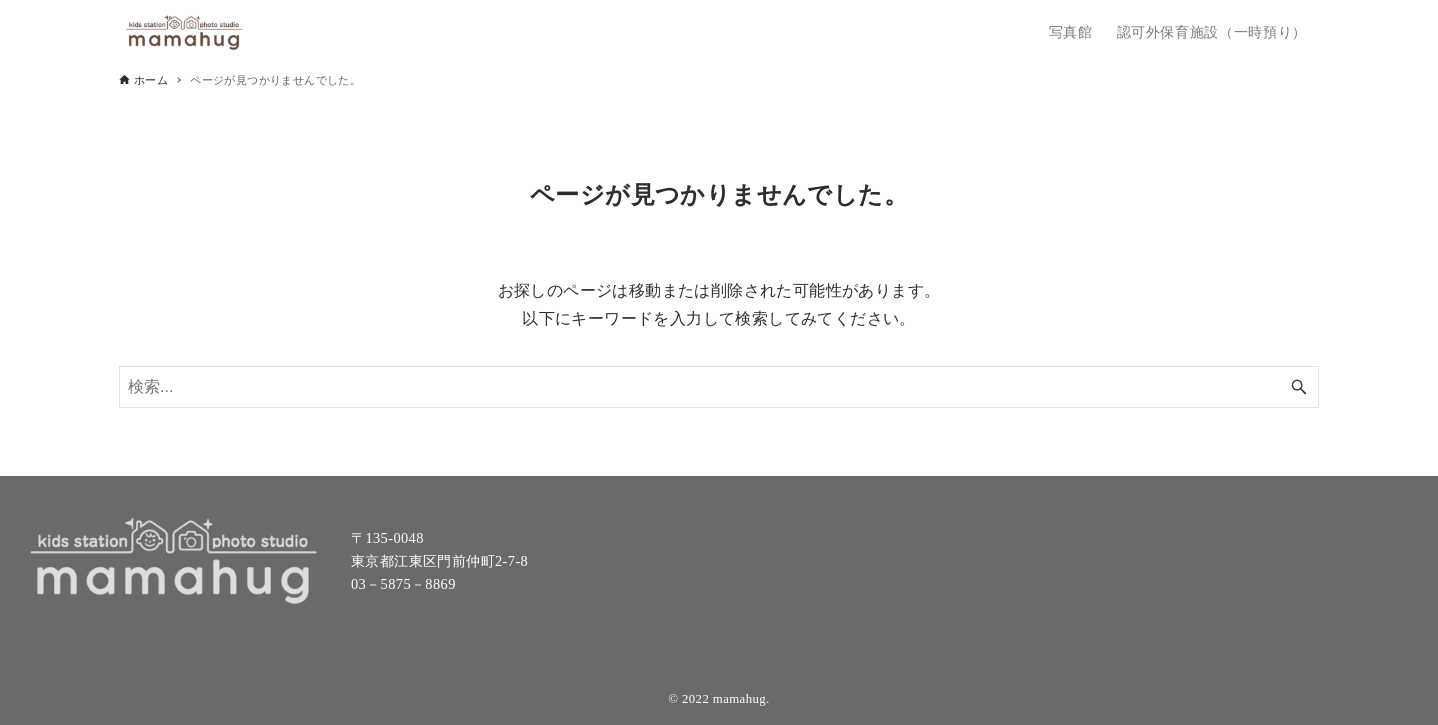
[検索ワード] (719, 387)
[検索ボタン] (1299, 387)
